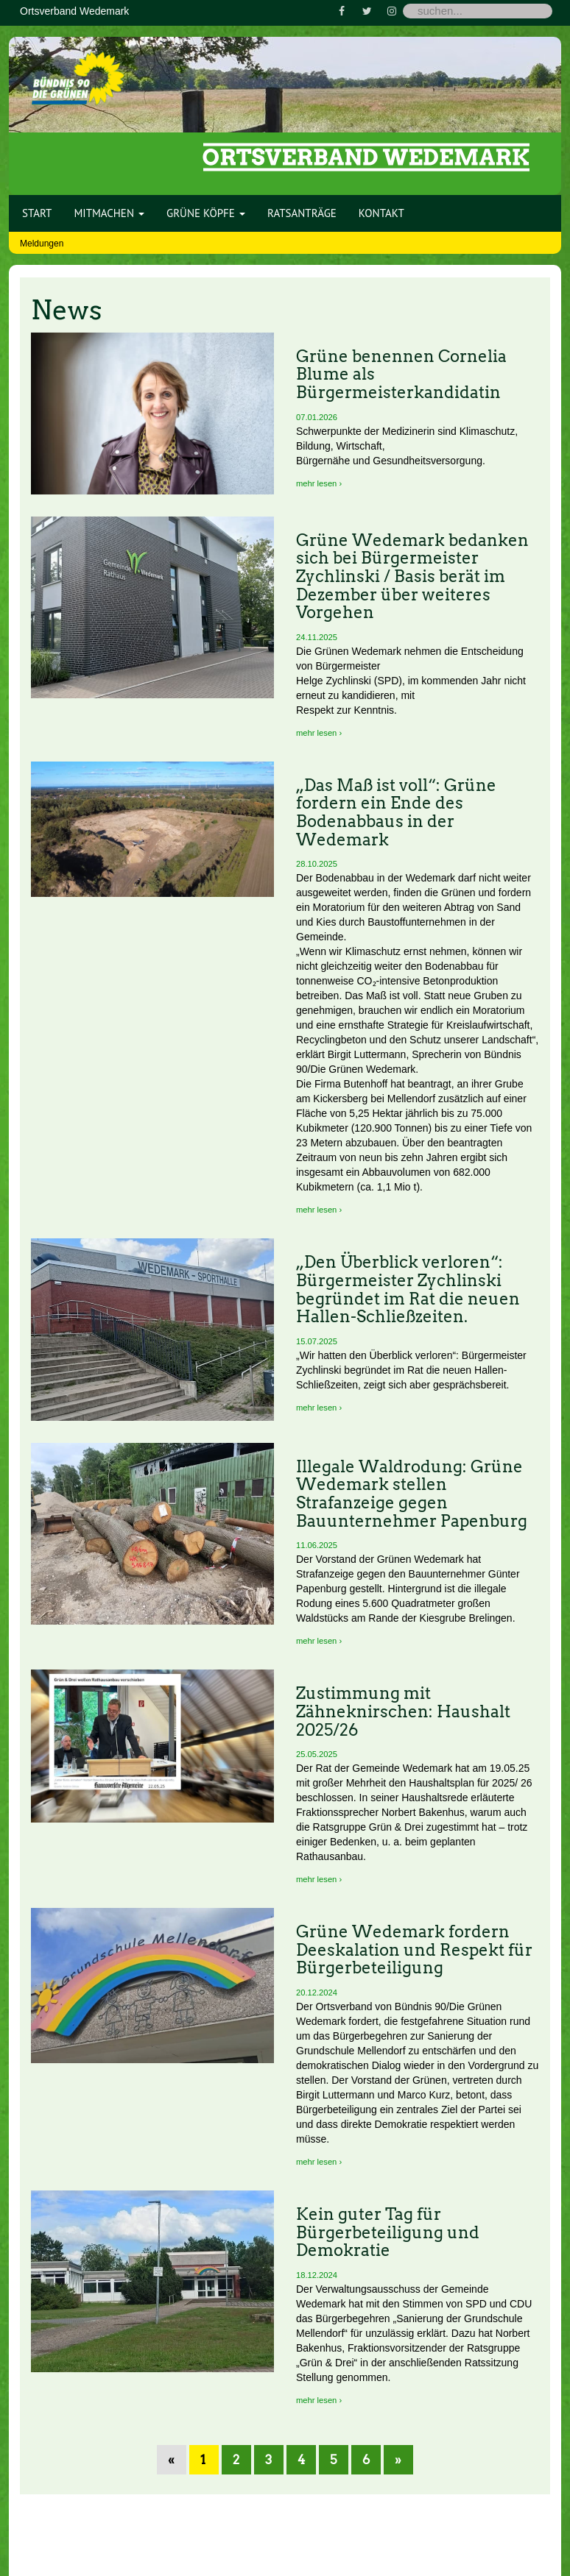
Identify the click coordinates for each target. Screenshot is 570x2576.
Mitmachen (109, 213)
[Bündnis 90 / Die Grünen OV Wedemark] (78, 73)
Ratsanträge (302, 213)
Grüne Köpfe (205, 213)
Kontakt (381, 213)
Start (37, 213)
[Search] (477, 11)
